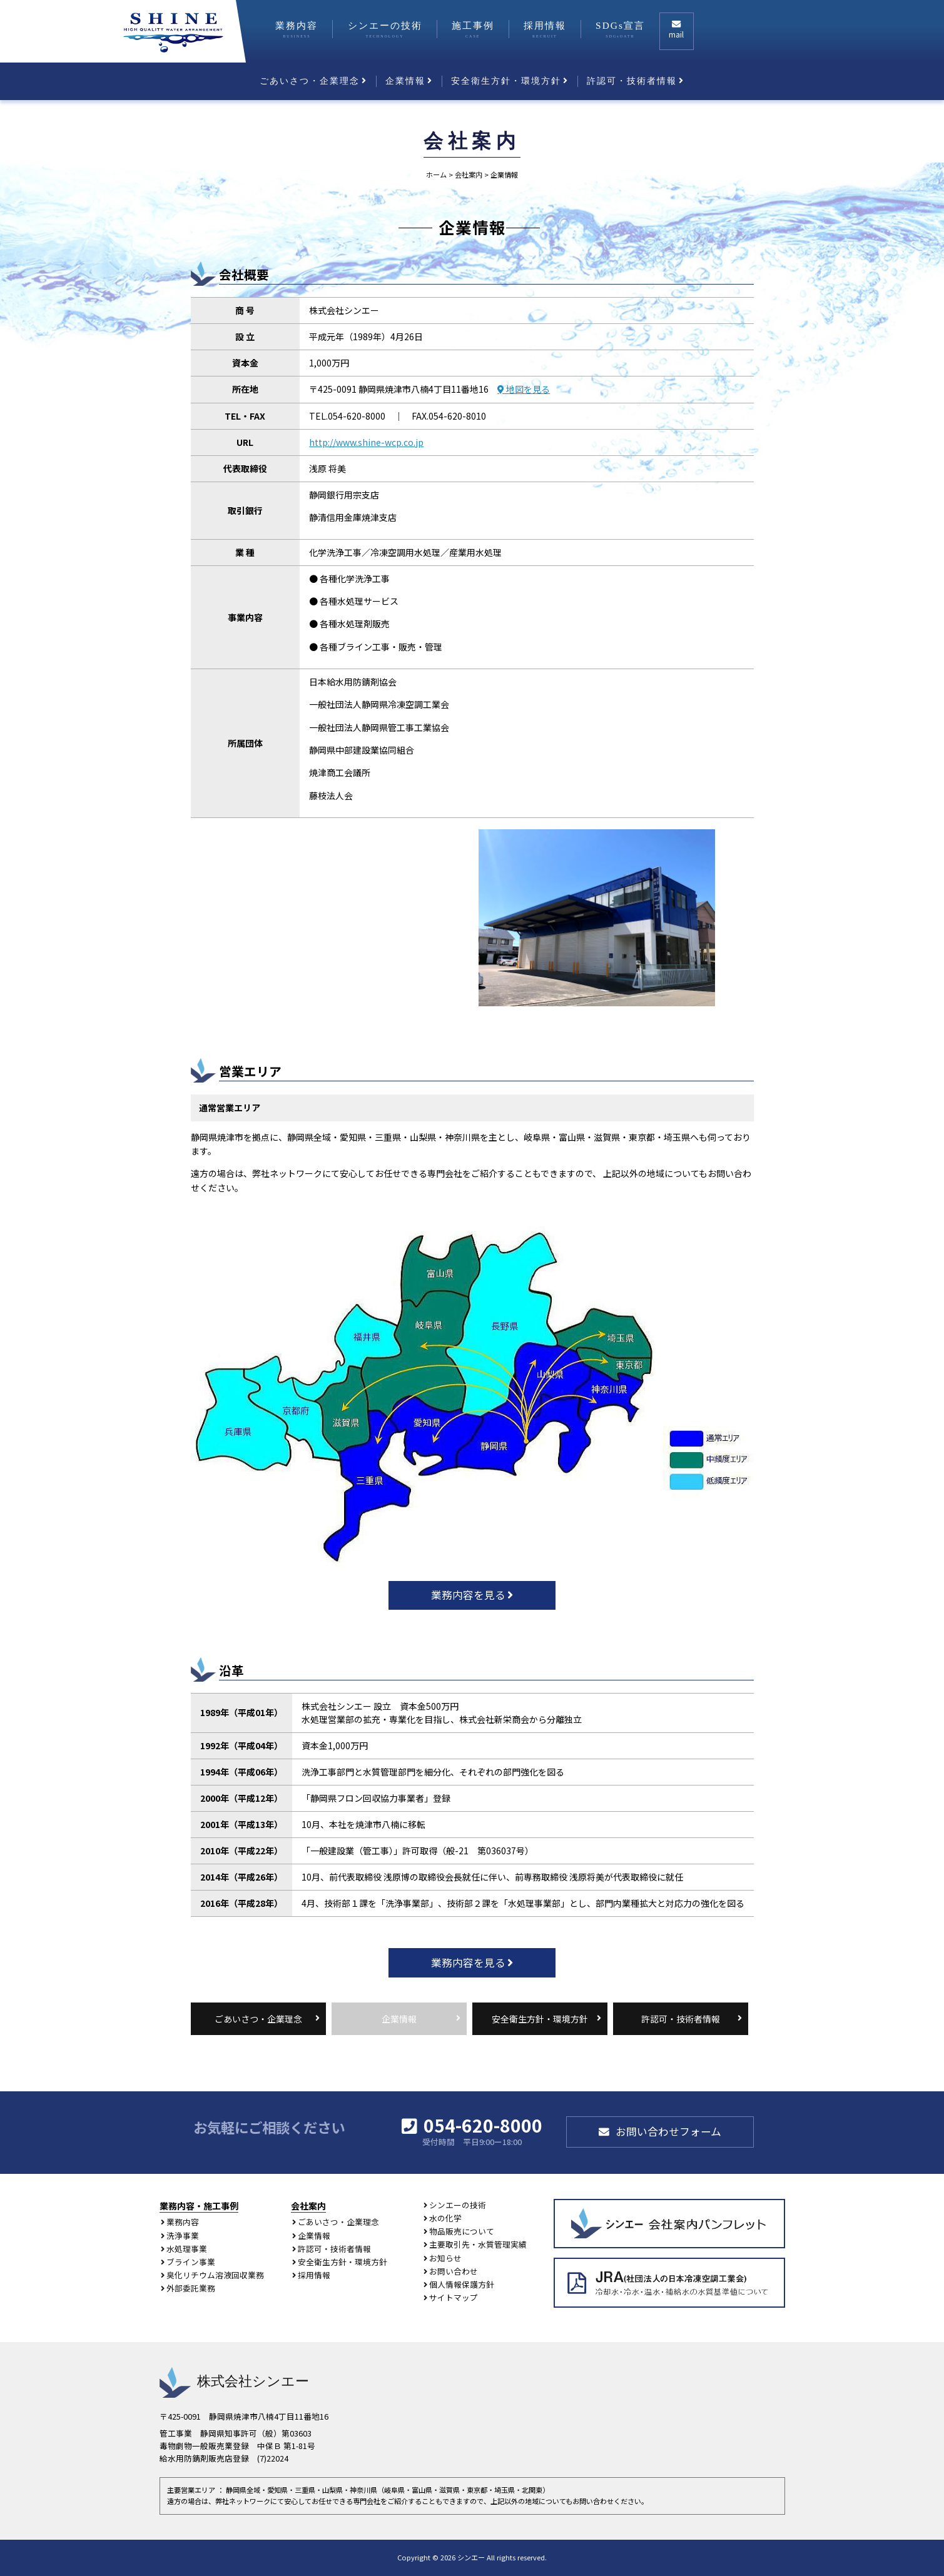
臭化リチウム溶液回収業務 (215, 2275)
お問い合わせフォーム (668, 2131)
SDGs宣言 (620, 29)
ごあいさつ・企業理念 (310, 81)
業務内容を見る (468, 1594)
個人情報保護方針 (461, 2284)
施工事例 (473, 29)
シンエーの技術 (385, 29)
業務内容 (296, 29)
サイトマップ (453, 2297)
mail (676, 34)
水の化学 (445, 2218)
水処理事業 (186, 2249)
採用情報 (545, 29)
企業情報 (405, 81)
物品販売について (461, 2231)
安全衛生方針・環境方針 (506, 81)
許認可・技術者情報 (632, 81)
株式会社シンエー (234, 2381)
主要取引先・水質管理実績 (478, 2244)
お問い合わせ (453, 2271)
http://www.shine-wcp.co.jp (366, 442)
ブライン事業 (190, 2262)
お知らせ (445, 2258)
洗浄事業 (182, 2235)
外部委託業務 (190, 2288)
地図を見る (527, 389)
